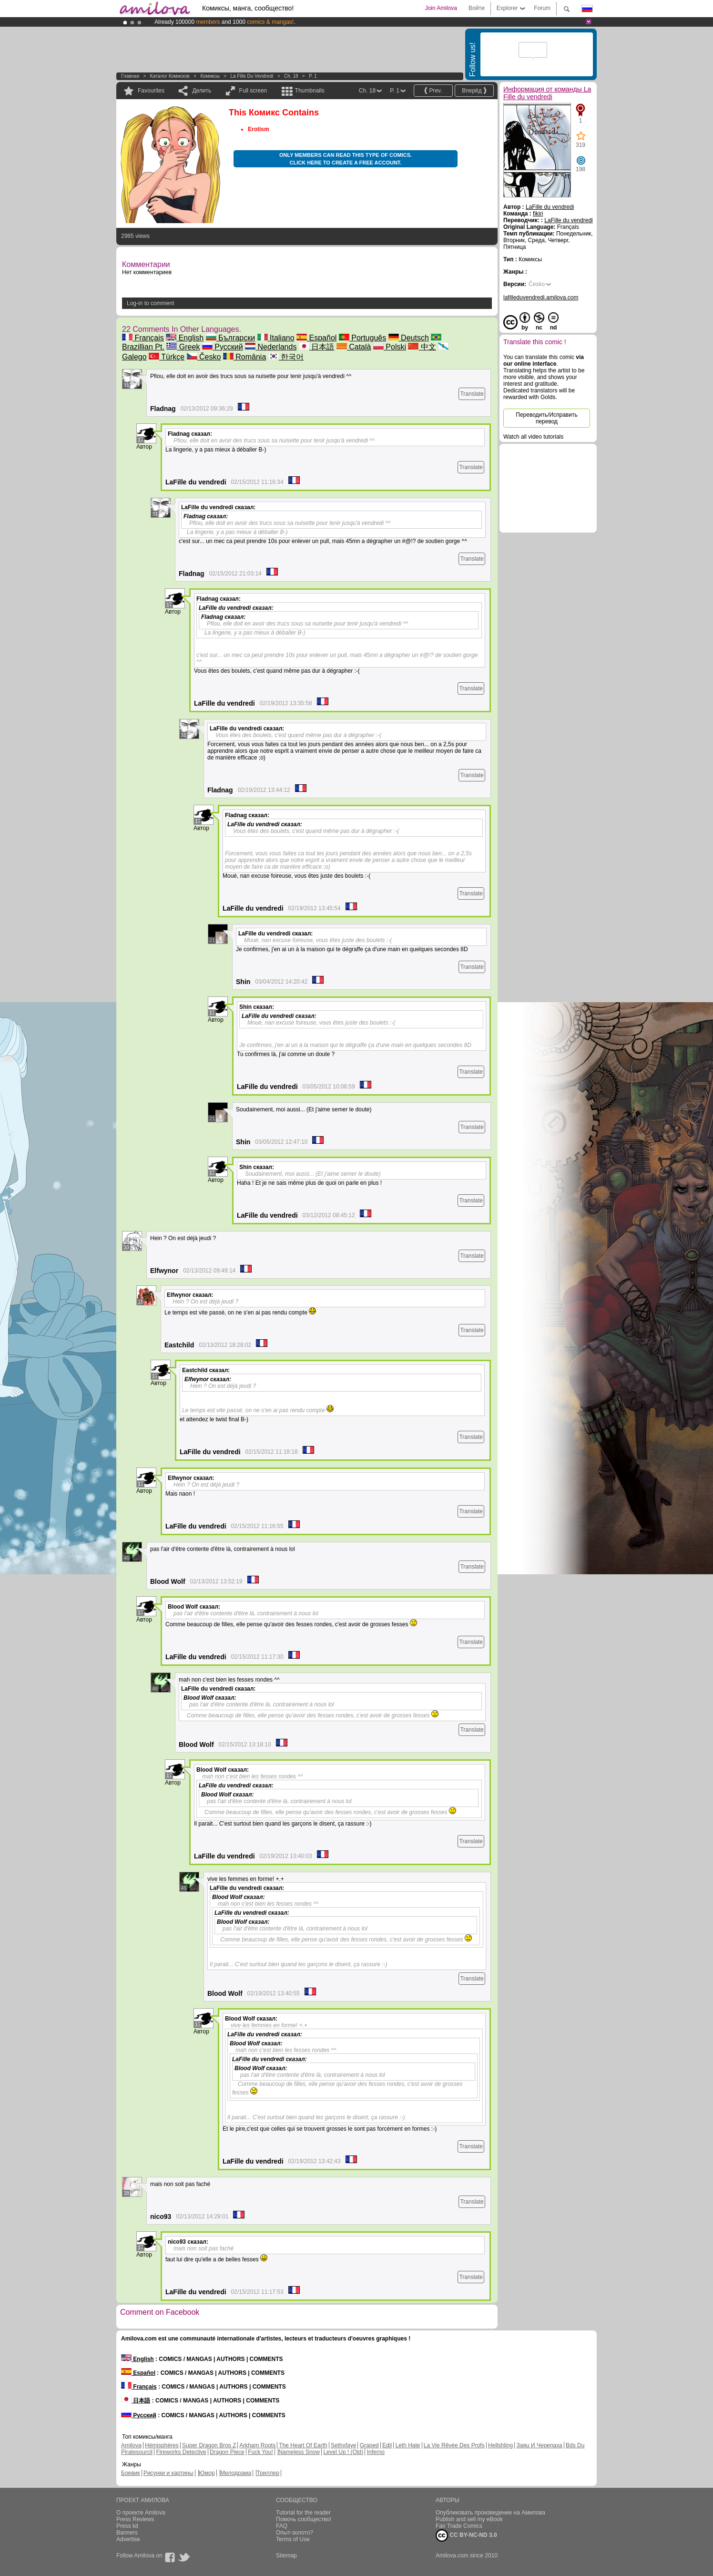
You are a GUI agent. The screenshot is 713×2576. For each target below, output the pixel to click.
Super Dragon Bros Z (209, 2445)
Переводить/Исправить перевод (546, 418)
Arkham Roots (257, 2445)
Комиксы (210, 76)
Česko (204, 357)
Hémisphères (162, 2445)
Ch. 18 (291, 76)
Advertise (128, 2539)
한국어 (286, 357)
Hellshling (500, 2445)
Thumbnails (310, 90)
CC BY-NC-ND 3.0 (466, 2535)
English (185, 338)
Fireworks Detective (181, 2452)
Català (353, 347)
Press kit (127, 2526)
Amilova (131, 2445)
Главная (130, 76)
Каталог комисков (170, 76)
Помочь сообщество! (303, 2519)
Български (230, 338)
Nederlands (270, 347)
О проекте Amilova (140, 2512)
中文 (422, 347)
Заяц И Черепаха (539, 2445)
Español (316, 338)
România (244, 357)
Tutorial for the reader (303, 2512)
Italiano (276, 338)
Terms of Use (293, 2539)
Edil (387, 2445)
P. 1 (313, 76)
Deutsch (408, 338)
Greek (183, 347)
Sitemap (286, 2555)
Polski (389, 347)
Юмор (207, 2473)
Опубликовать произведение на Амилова (490, 2512)
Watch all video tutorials (533, 436)
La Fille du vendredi (251, 76)
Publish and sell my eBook (469, 2519)
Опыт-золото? (294, 2532)
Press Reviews (135, 2519)
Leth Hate (407, 2445)
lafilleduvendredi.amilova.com (540, 297)
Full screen (253, 90)
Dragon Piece (227, 2452)
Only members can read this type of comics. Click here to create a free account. (345, 158)
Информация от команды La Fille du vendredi (547, 93)
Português (362, 338)
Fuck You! (260, 2452)
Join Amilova (441, 8)
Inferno (376, 2452)
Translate (472, 393)
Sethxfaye (343, 2445)
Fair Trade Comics (459, 2526)
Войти (477, 8)
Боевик (130, 2473)
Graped (369, 2445)
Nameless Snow (299, 2452)
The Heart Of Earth (303, 2445)
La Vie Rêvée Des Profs (454, 2445)
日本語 (316, 347)
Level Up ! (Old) (343, 2452)
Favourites (151, 90)
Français (143, 338)
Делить (201, 90)
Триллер (267, 2473)
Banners (127, 2532)
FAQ (281, 2526)
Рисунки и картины (168, 2473)
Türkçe (166, 357)
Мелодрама (235, 2473)
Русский (222, 347)
